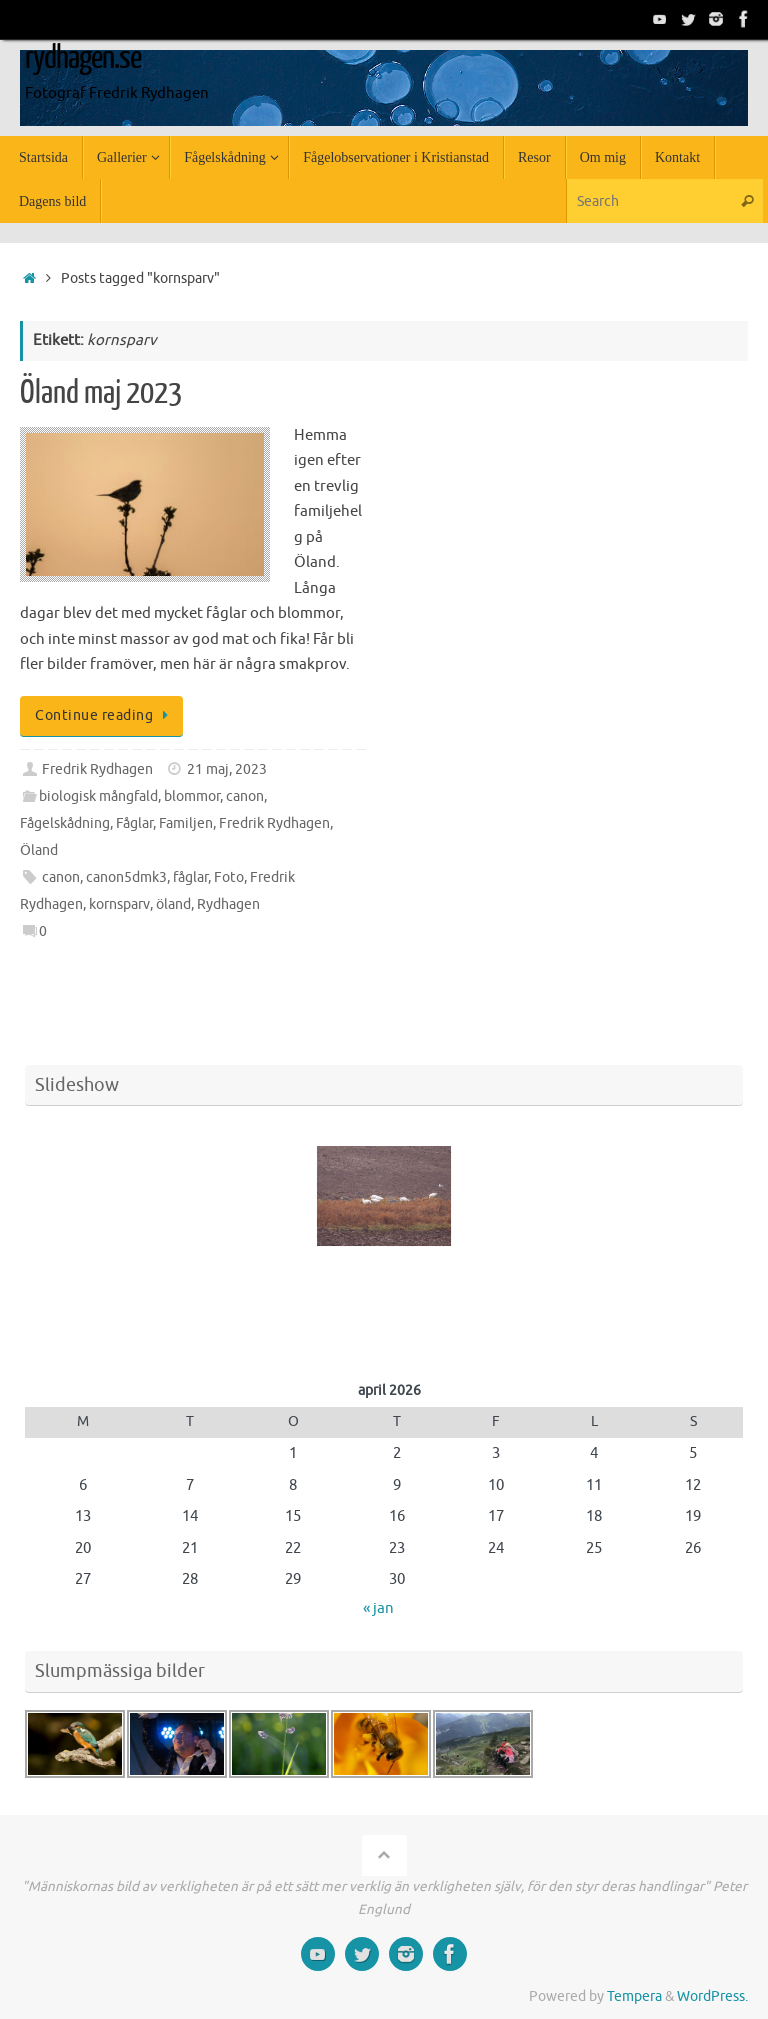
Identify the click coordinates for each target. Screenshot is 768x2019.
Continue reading (105, 715)
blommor (192, 796)
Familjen (186, 823)
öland (173, 904)
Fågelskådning (65, 823)
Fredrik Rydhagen (97, 769)
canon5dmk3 (126, 877)
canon (245, 796)
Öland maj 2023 (101, 393)
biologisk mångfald (98, 796)
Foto (229, 877)
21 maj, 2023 (227, 769)
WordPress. (712, 1996)
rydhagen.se (83, 58)
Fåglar (134, 823)
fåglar (190, 877)
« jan (378, 1608)
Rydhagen (228, 904)
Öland (39, 850)
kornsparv (119, 904)
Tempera (634, 1996)
